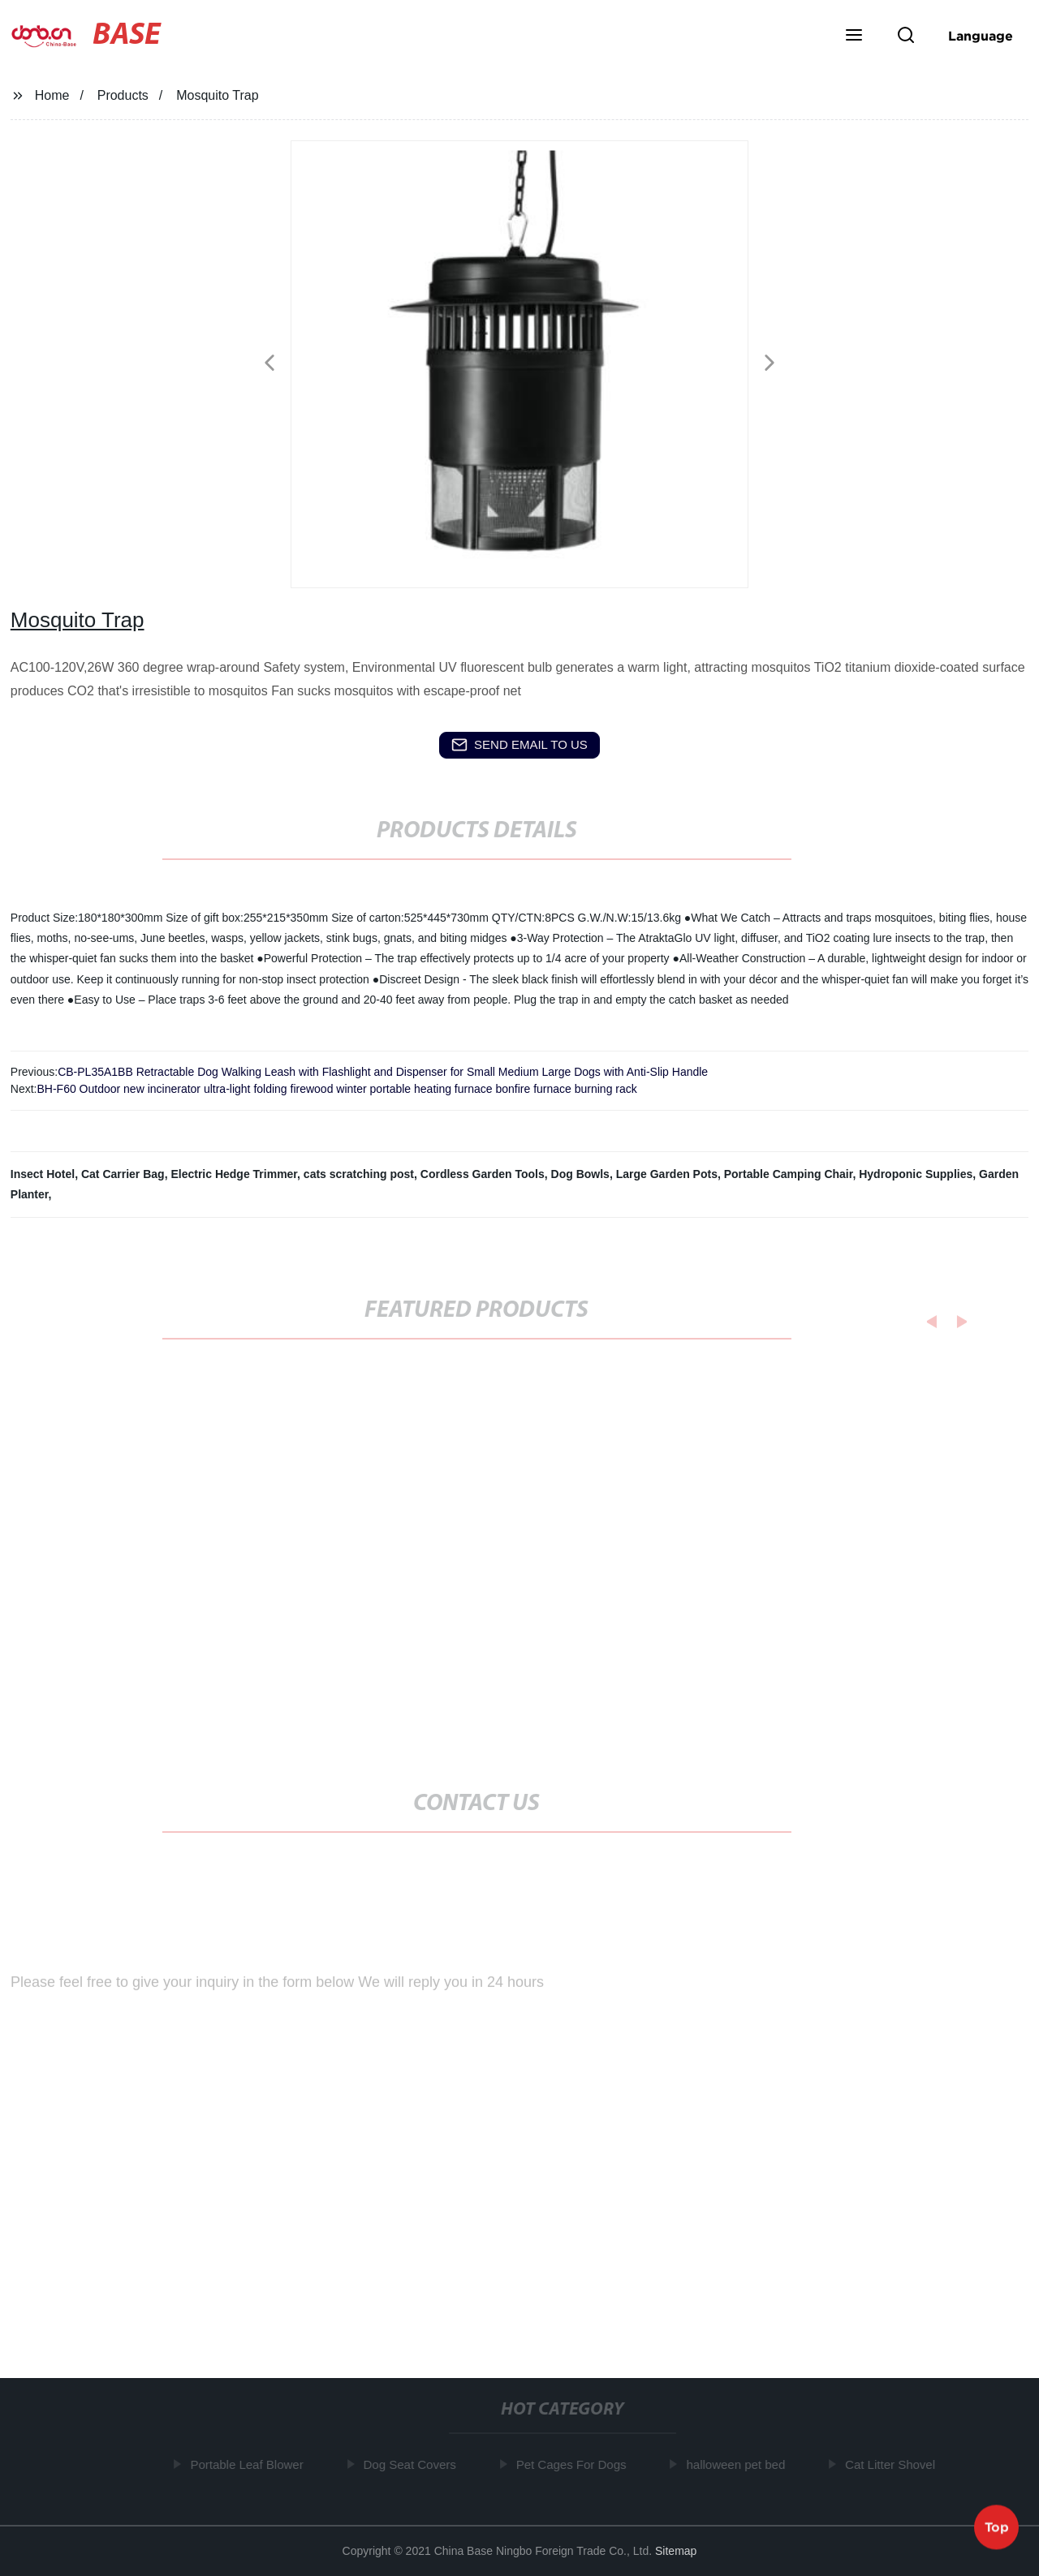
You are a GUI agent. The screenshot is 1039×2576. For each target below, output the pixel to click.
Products (123, 95)
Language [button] (980, 35)
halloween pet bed (739, 2464)
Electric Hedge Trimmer (233, 1174)
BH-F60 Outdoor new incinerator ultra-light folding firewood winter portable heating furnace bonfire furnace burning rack (336, 1088)
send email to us (519, 745)
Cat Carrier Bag (123, 1174)
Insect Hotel (43, 1174)
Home (52, 95)
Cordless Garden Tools (482, 1174)
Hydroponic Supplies (915, 1174)
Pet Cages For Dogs (575, 2464)
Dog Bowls (580, 1174)
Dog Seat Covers (413, 2464)
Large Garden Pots (667, 1174)
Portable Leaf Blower (250, 2464)
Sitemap (675, 2550)
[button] (854, 36)
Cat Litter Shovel (894, 2464)
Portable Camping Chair (788, 1174)
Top (997, 2526)
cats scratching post (359, 1174)
